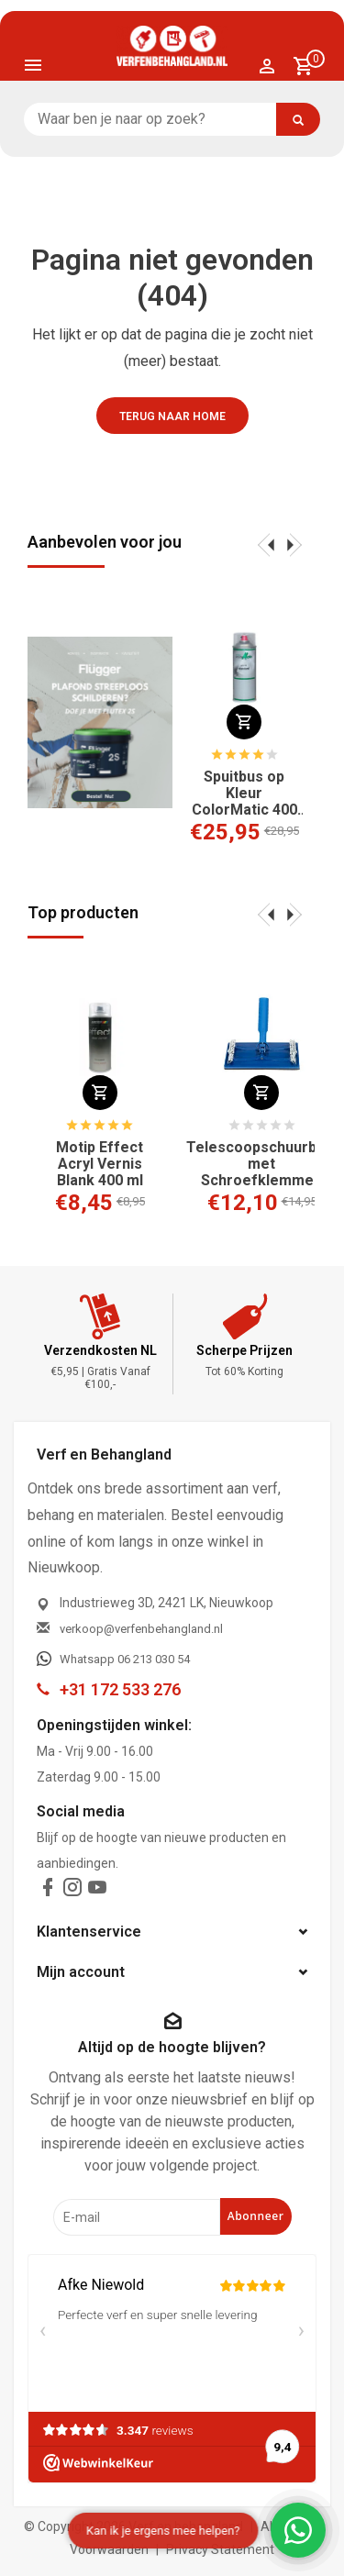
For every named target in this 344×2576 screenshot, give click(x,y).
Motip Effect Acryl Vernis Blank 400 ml (99, 1164)
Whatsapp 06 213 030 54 (125, 1659)
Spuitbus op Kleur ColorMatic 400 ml (244, 793)
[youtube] (97, 1891)
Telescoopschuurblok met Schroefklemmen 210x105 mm (262, 1164)
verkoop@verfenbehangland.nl (141, 1629)
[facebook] (48, 1891)
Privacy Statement (220, 2549)
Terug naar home (172, 416)
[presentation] (266, 544)
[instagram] (72, 1891)
